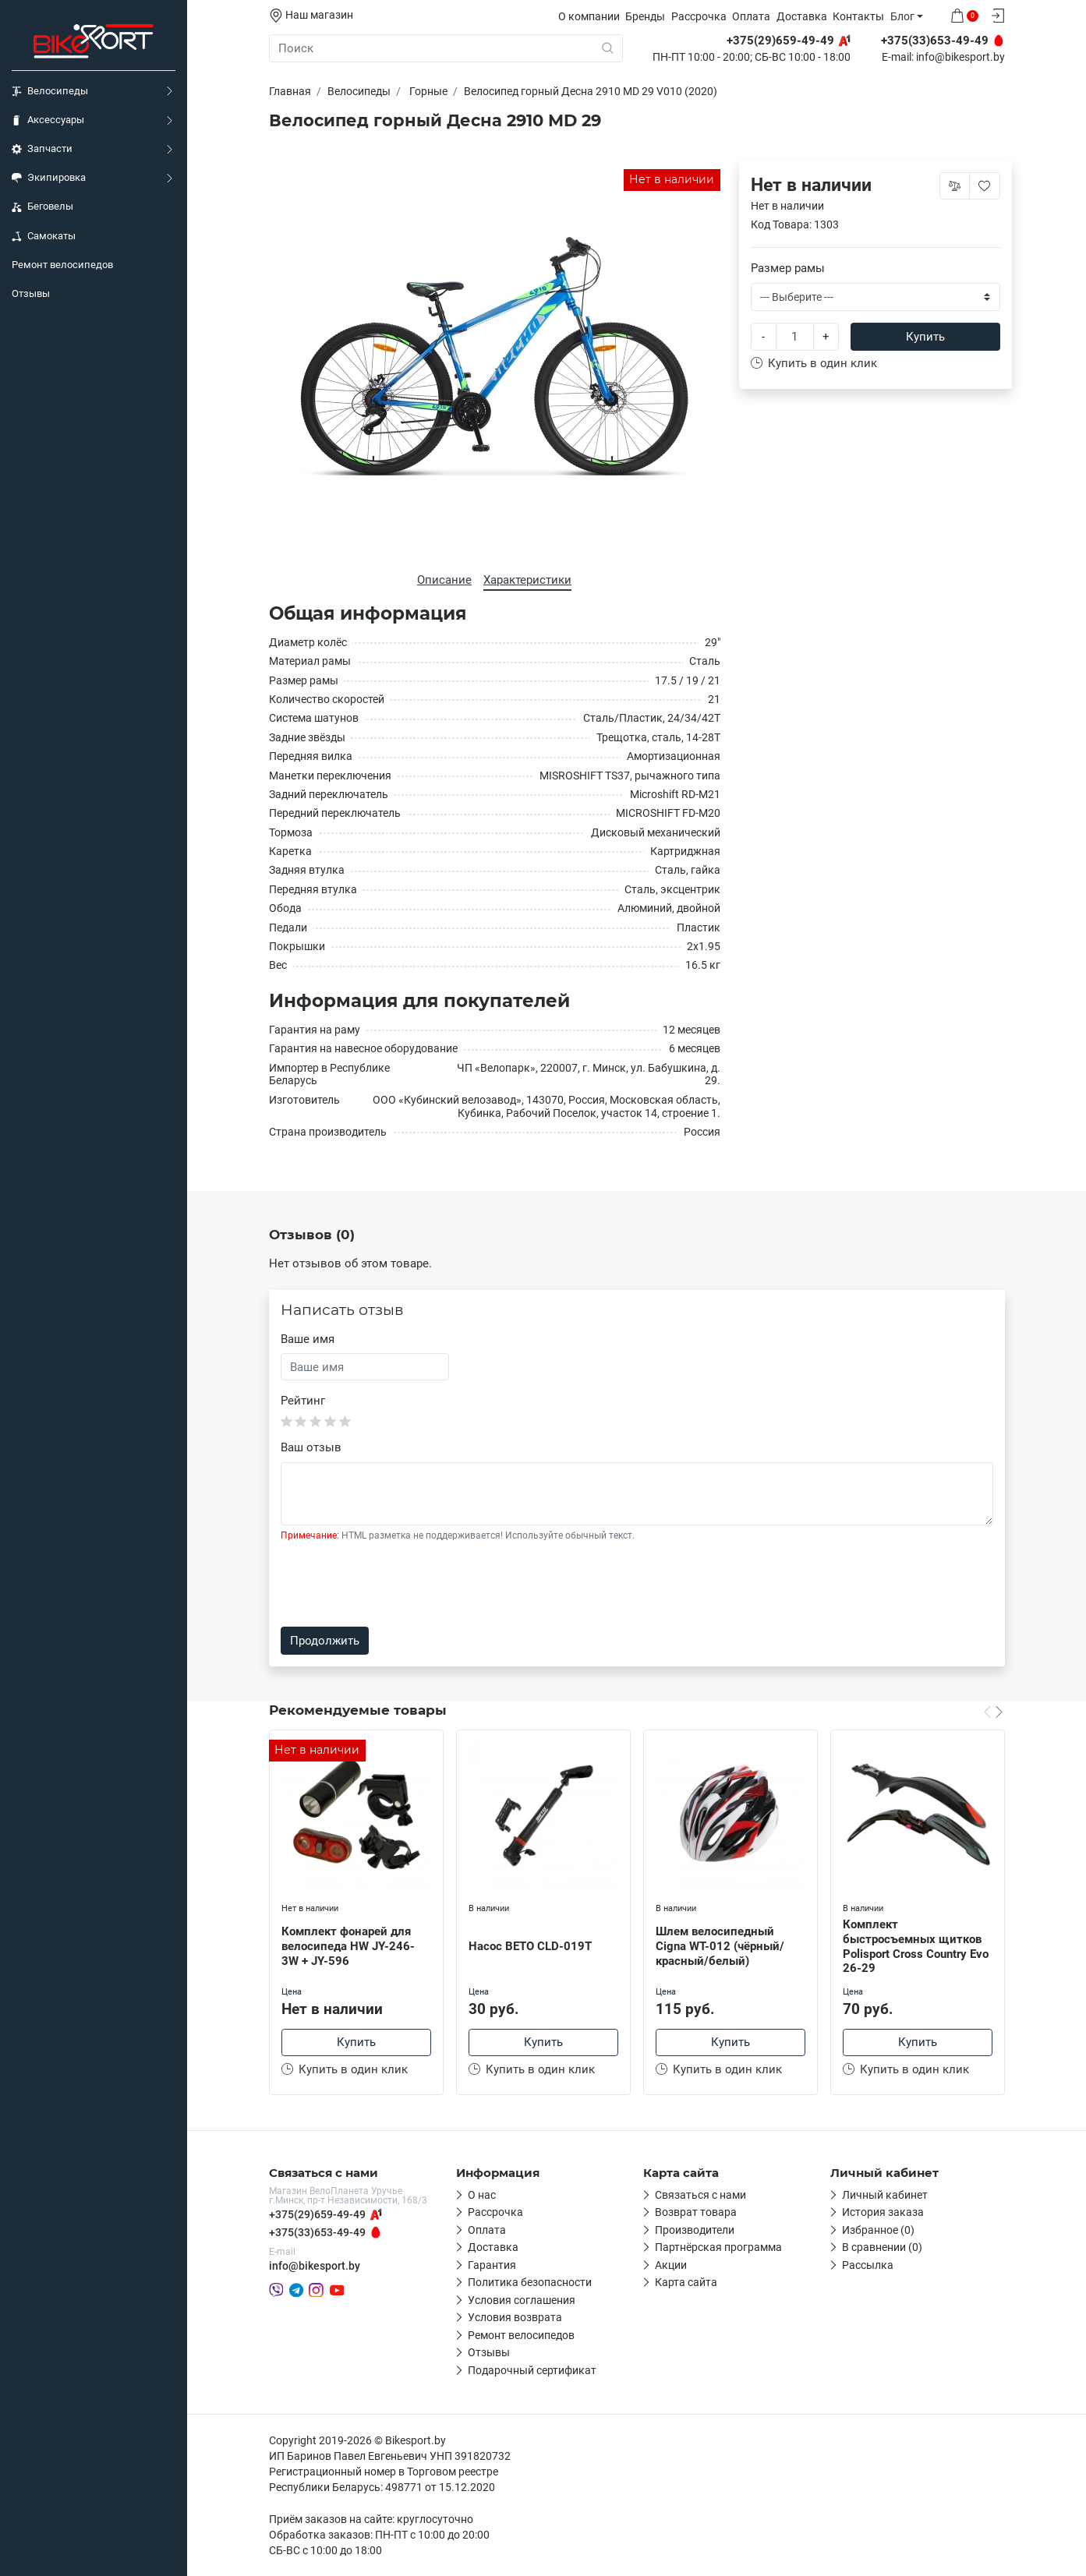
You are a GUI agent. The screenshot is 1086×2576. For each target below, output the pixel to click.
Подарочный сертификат (532, 2370)
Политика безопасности (530, 2282)
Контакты (858, 16)
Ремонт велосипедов (62, 264)
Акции (671, 2265)
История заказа (883, 2212)
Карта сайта (686, 2282)
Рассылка (867, 2265)
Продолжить (324, 1641)
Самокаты (44, 236)
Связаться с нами (700, 2195)
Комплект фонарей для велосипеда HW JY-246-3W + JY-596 (348, 1946)
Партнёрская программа (718, 2247)
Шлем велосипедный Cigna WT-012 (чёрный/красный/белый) (720, 1946)
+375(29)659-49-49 (317, 2214)
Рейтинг (303, 1401)
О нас (482, 2195)
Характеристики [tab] (527, 580)
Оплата (751, 16)
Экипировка (49, 177)
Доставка (801, 16)
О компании (589, 16)
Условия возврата (515, 2317)
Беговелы (42, 206)
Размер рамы (788, 268)
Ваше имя (307, 1339)
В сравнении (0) (882, 2247)
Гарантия (492, 2265)
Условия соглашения (521, 2300)
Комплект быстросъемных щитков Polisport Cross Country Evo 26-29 (916, 1946)
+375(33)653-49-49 (317, 2232)
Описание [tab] (444, 580)
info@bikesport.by (960, 57)
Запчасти (42, 149)
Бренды (645, 16)
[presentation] (399, 1584)
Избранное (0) (878, 2230)
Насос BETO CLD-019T (530, 1946)
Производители (694, 2230)
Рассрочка (699, 16)
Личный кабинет (885, 2195)
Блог (902, 16)
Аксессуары (48, 120)
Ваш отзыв (311, 1447)
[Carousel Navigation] (993, 1711)
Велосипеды (50, 91)
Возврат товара (696, 2212)
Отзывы (31, 293)
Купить (925, 337)
